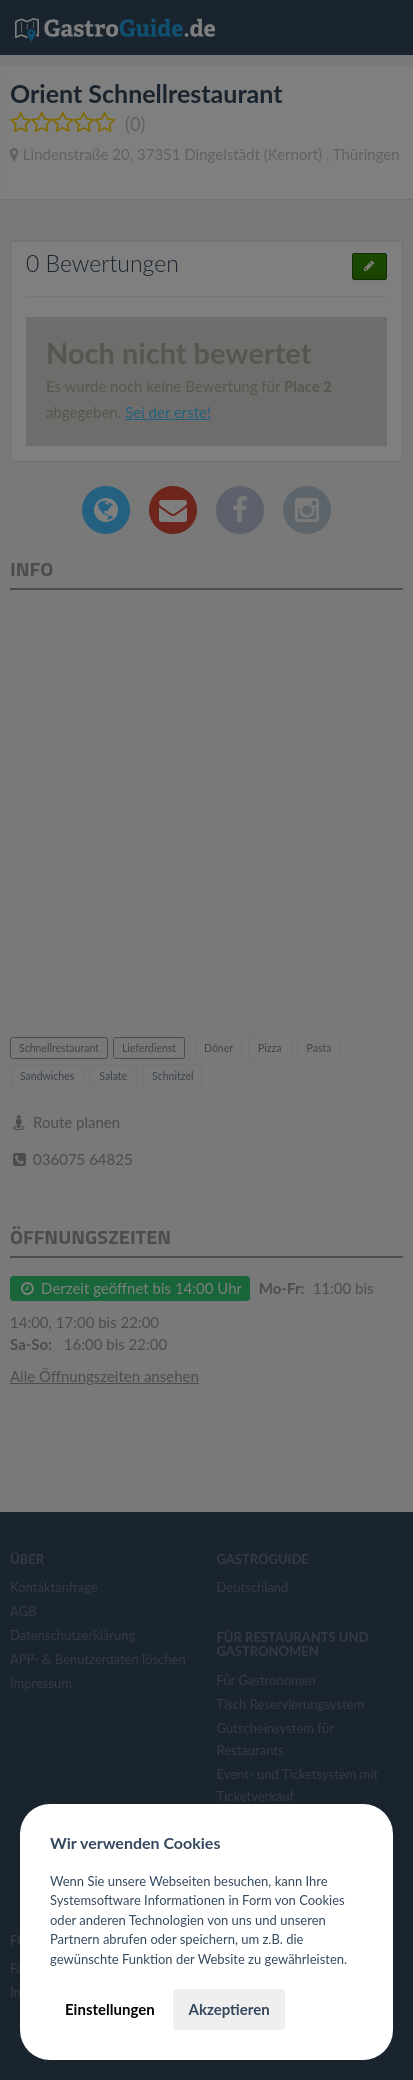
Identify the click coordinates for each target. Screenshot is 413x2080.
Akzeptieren (228, 2009)
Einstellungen (110, 2009)
